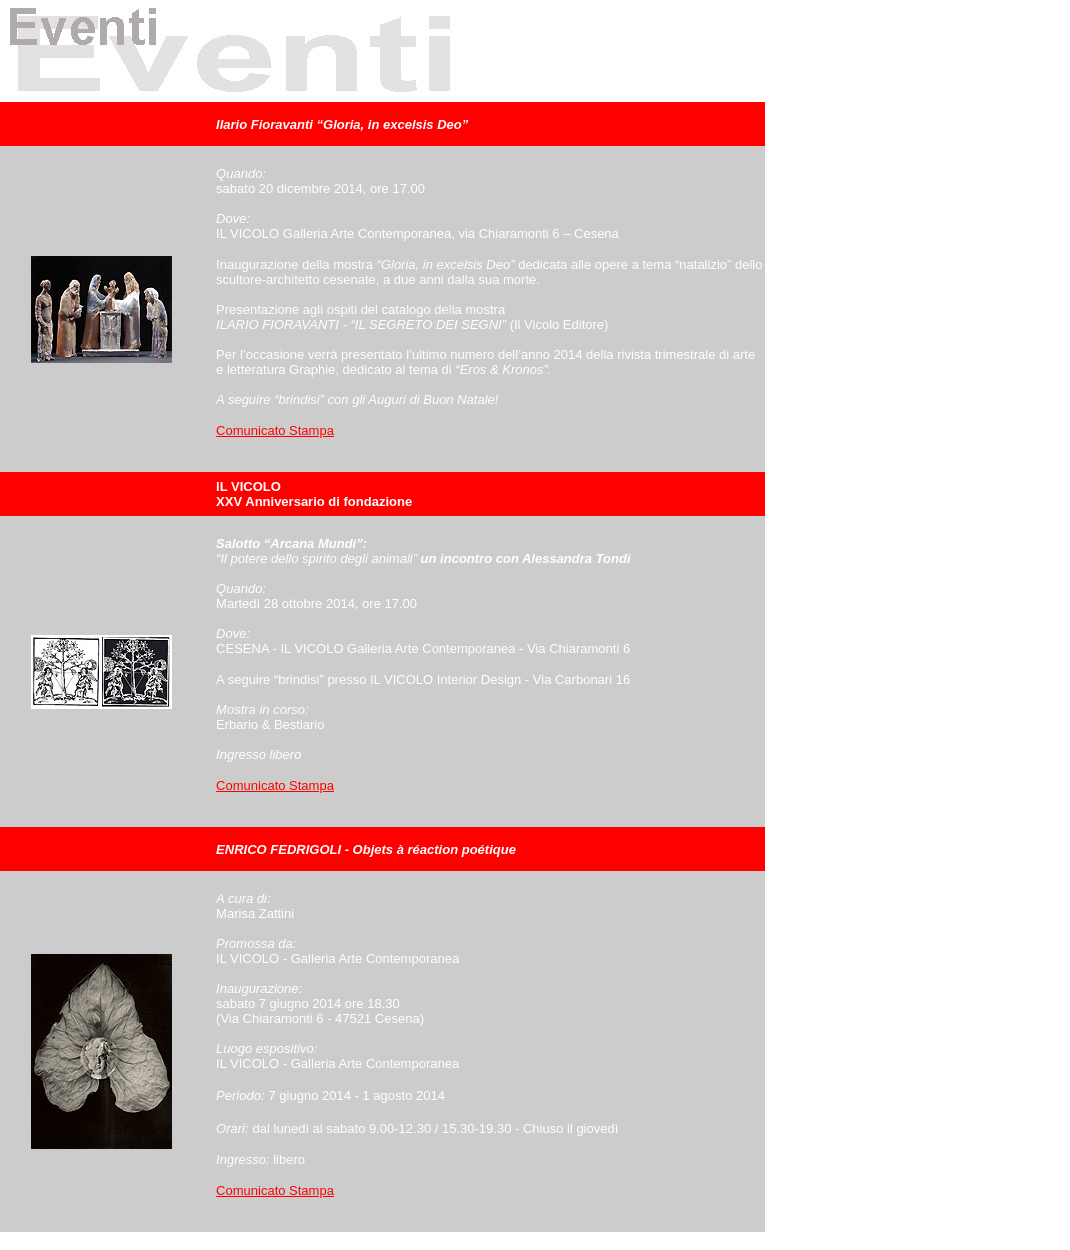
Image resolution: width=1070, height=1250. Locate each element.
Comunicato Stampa (275, 430)
